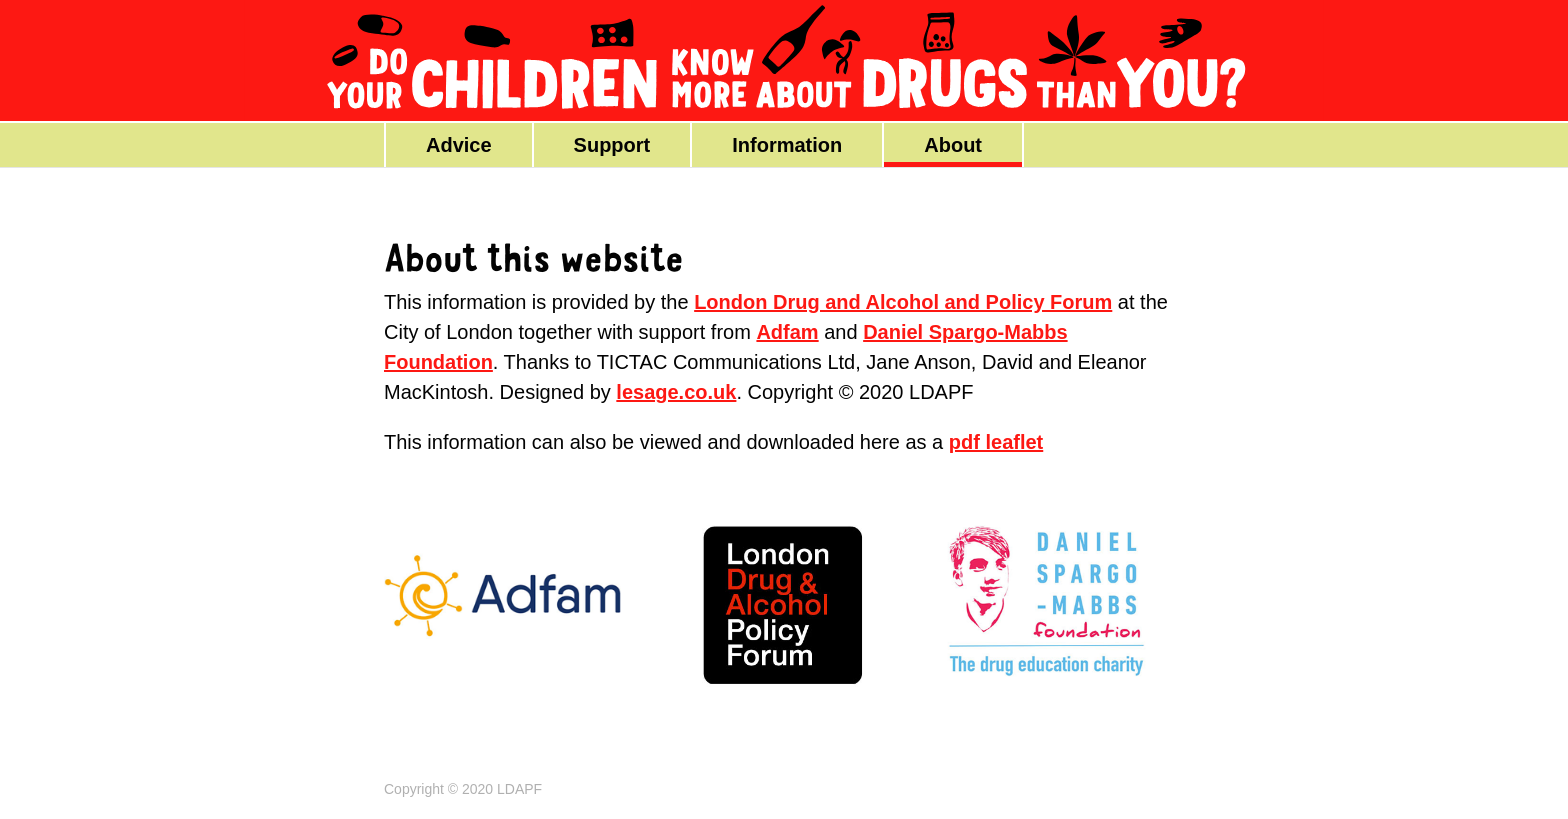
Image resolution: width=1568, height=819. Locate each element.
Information (787, 145)
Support (612, 145)
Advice (459, 145)
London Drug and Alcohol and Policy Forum (903, 302)
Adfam (787, 332)
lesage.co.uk (676, 392)
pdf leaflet (996, 442)
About (953, 145)
